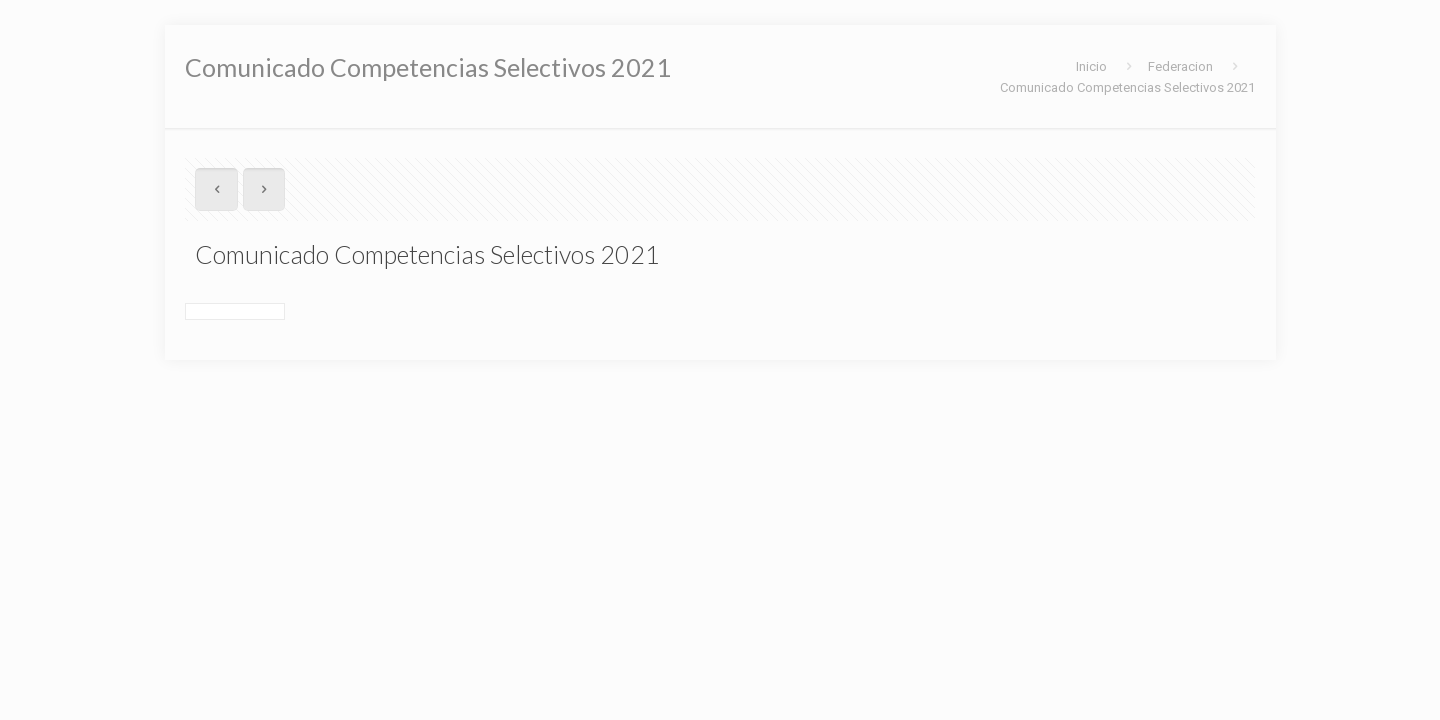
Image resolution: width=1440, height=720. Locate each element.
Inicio (1091, 66)
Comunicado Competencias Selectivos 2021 (1127, 87)
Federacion (1180, 66)
